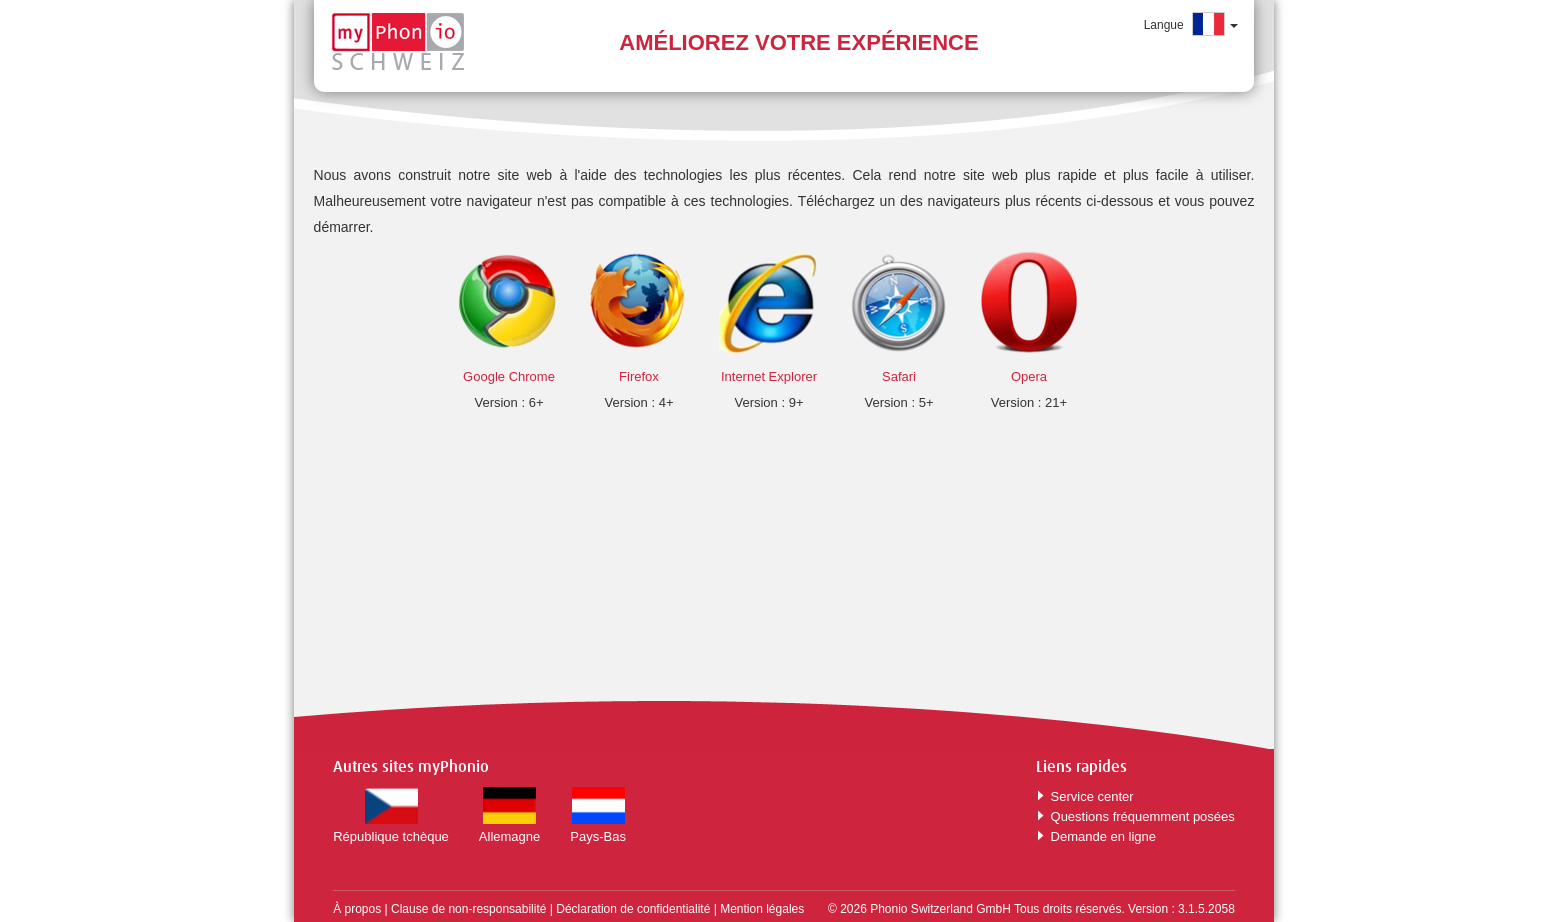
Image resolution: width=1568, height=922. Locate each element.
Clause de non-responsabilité (468, 909)
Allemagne (509, 816)
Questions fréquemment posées (1143, 816)
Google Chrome (509, 376)
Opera (1029, 376)
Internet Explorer (769, 376)
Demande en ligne (1104, 836)
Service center (1092, 796)
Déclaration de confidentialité (633, 909)
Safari (899, 376)
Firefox (639, 376)
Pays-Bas (598, 816)
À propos (358, 909)
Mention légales (762, 909)
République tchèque (391, 816)
